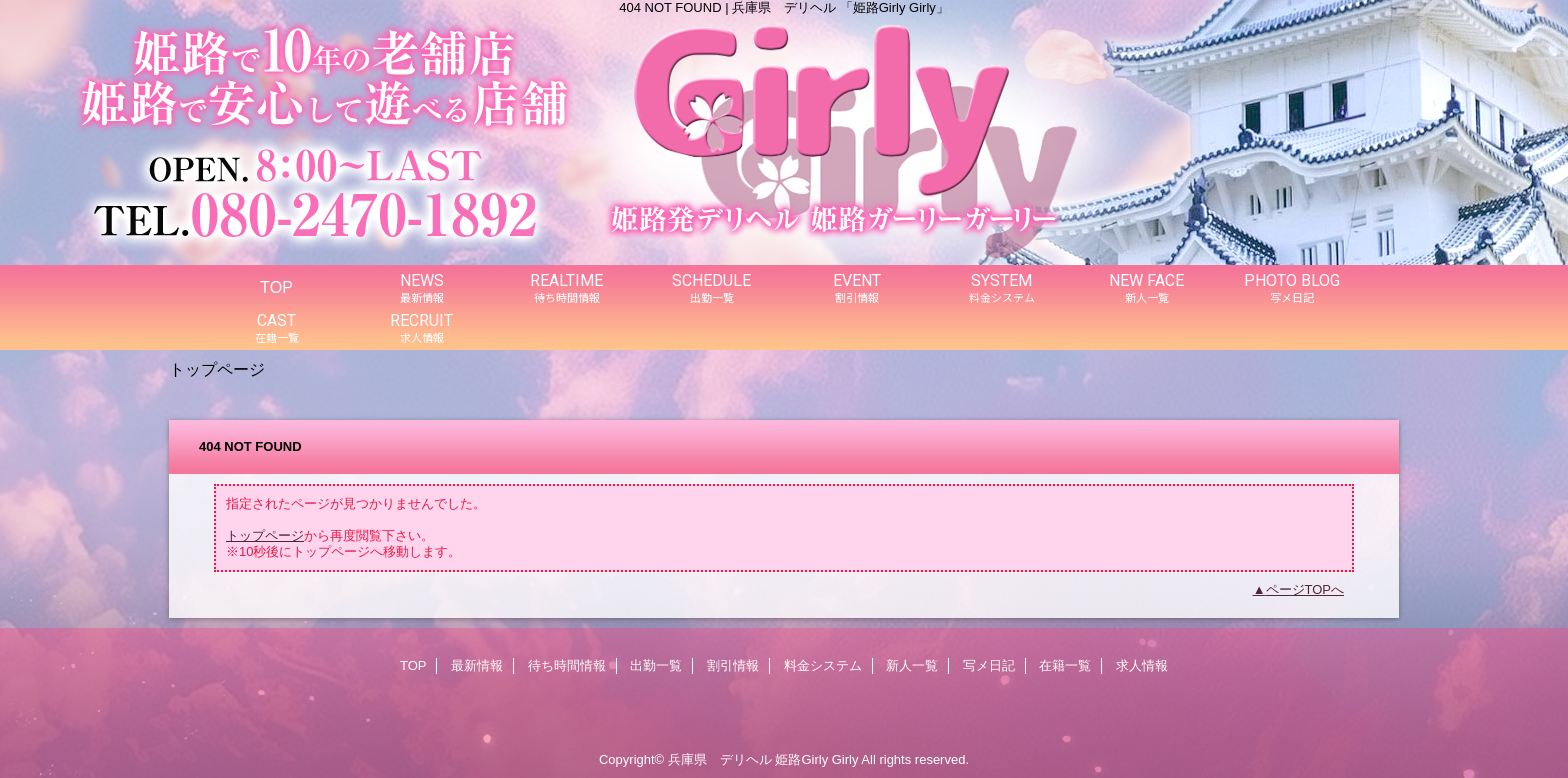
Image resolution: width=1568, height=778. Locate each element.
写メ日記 (989, 665)
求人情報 (1142, 665)
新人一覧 (912, 665)
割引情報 (733, 665)
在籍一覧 (1065, 665)
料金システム (823, 665)
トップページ (265, 535)
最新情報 (477, 665)
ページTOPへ (1305, 589)
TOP (276, 287)
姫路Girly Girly (816, 759)
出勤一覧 (656, 665)
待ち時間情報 (567, 665)
